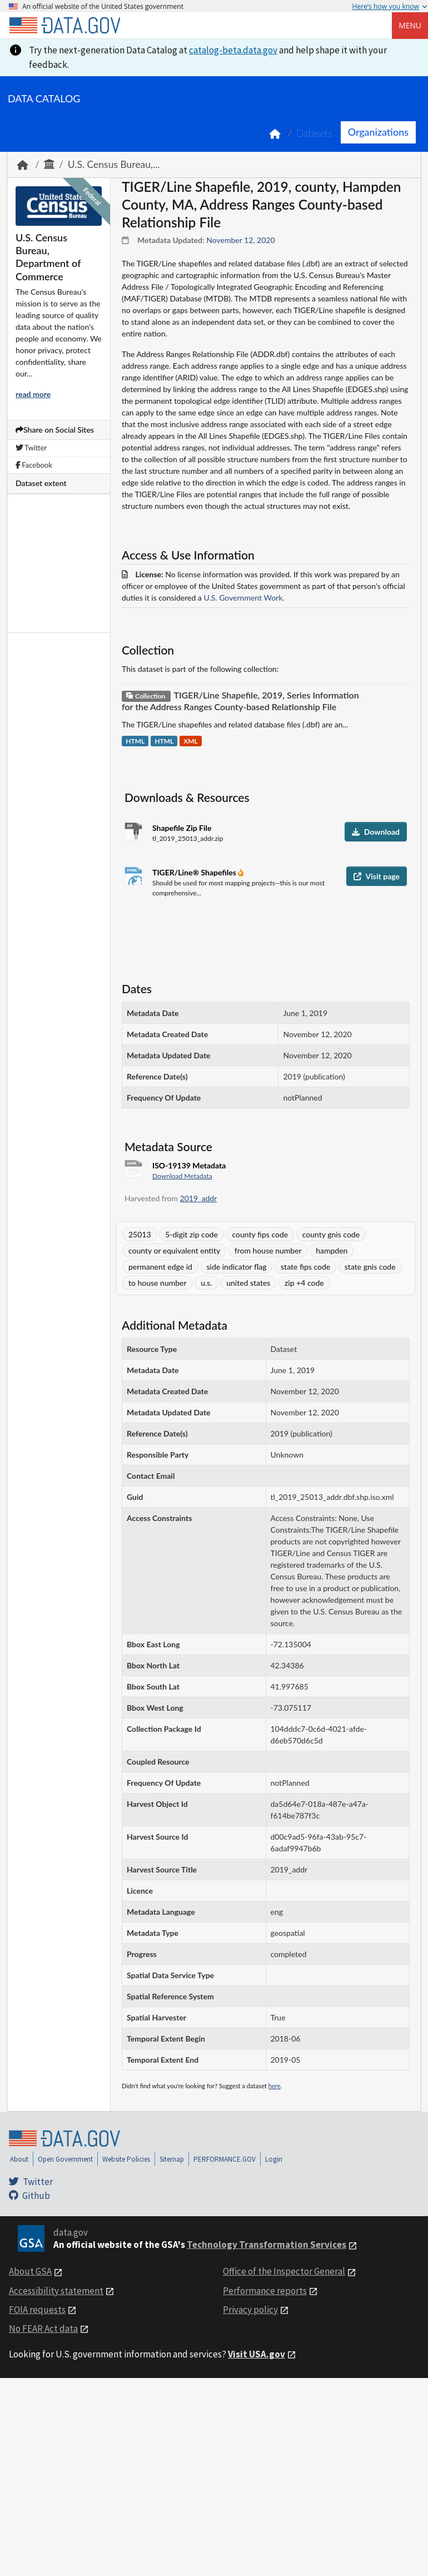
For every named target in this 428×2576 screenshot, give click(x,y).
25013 (139, 1234)
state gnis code (370, 1266)
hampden (331, 1250)
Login (273, 2159)
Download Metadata (182, 1176)
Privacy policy (250, 2309)
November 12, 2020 (240, 240)
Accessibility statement (56, 2291)
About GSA (30, 2271)
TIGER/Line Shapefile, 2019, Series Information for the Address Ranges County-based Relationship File (240, 701)
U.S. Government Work (242, 597)
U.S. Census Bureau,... (114, 164)
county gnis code (331, 1234)
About (19, 2159)
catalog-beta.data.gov (233, 50)
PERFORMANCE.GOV (224, 2159)
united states (248, 1282)
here (274, 2085)
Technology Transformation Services (266, 2244)
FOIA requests (37, 2309)
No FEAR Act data (43, 2328)
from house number (268, 1250)
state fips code (305, 1266)
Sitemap (172, 2159)
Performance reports (265, 2291)
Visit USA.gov (256, 2354)
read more (33, 394)
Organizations (378, 132)
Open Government (65, 2159)
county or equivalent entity (174, 1250)
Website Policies (126, 2159)
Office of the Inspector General (284, 2271)
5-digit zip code (191, 1234)
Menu (410, 25)
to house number (157, 1282)
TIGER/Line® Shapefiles (195, 872)
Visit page (377, 876)
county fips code (260, 1234)
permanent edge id (160, 1266)
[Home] (64, 25)
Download (376, 831)
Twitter (31, 447)
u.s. (206, 1282)
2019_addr (198, 1198)
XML (190, 741)
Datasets (314, 133)
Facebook (34, 464)
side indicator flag (237, 1266)
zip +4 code (304, 1282)
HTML (135, 741)
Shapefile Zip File (181, 828)
